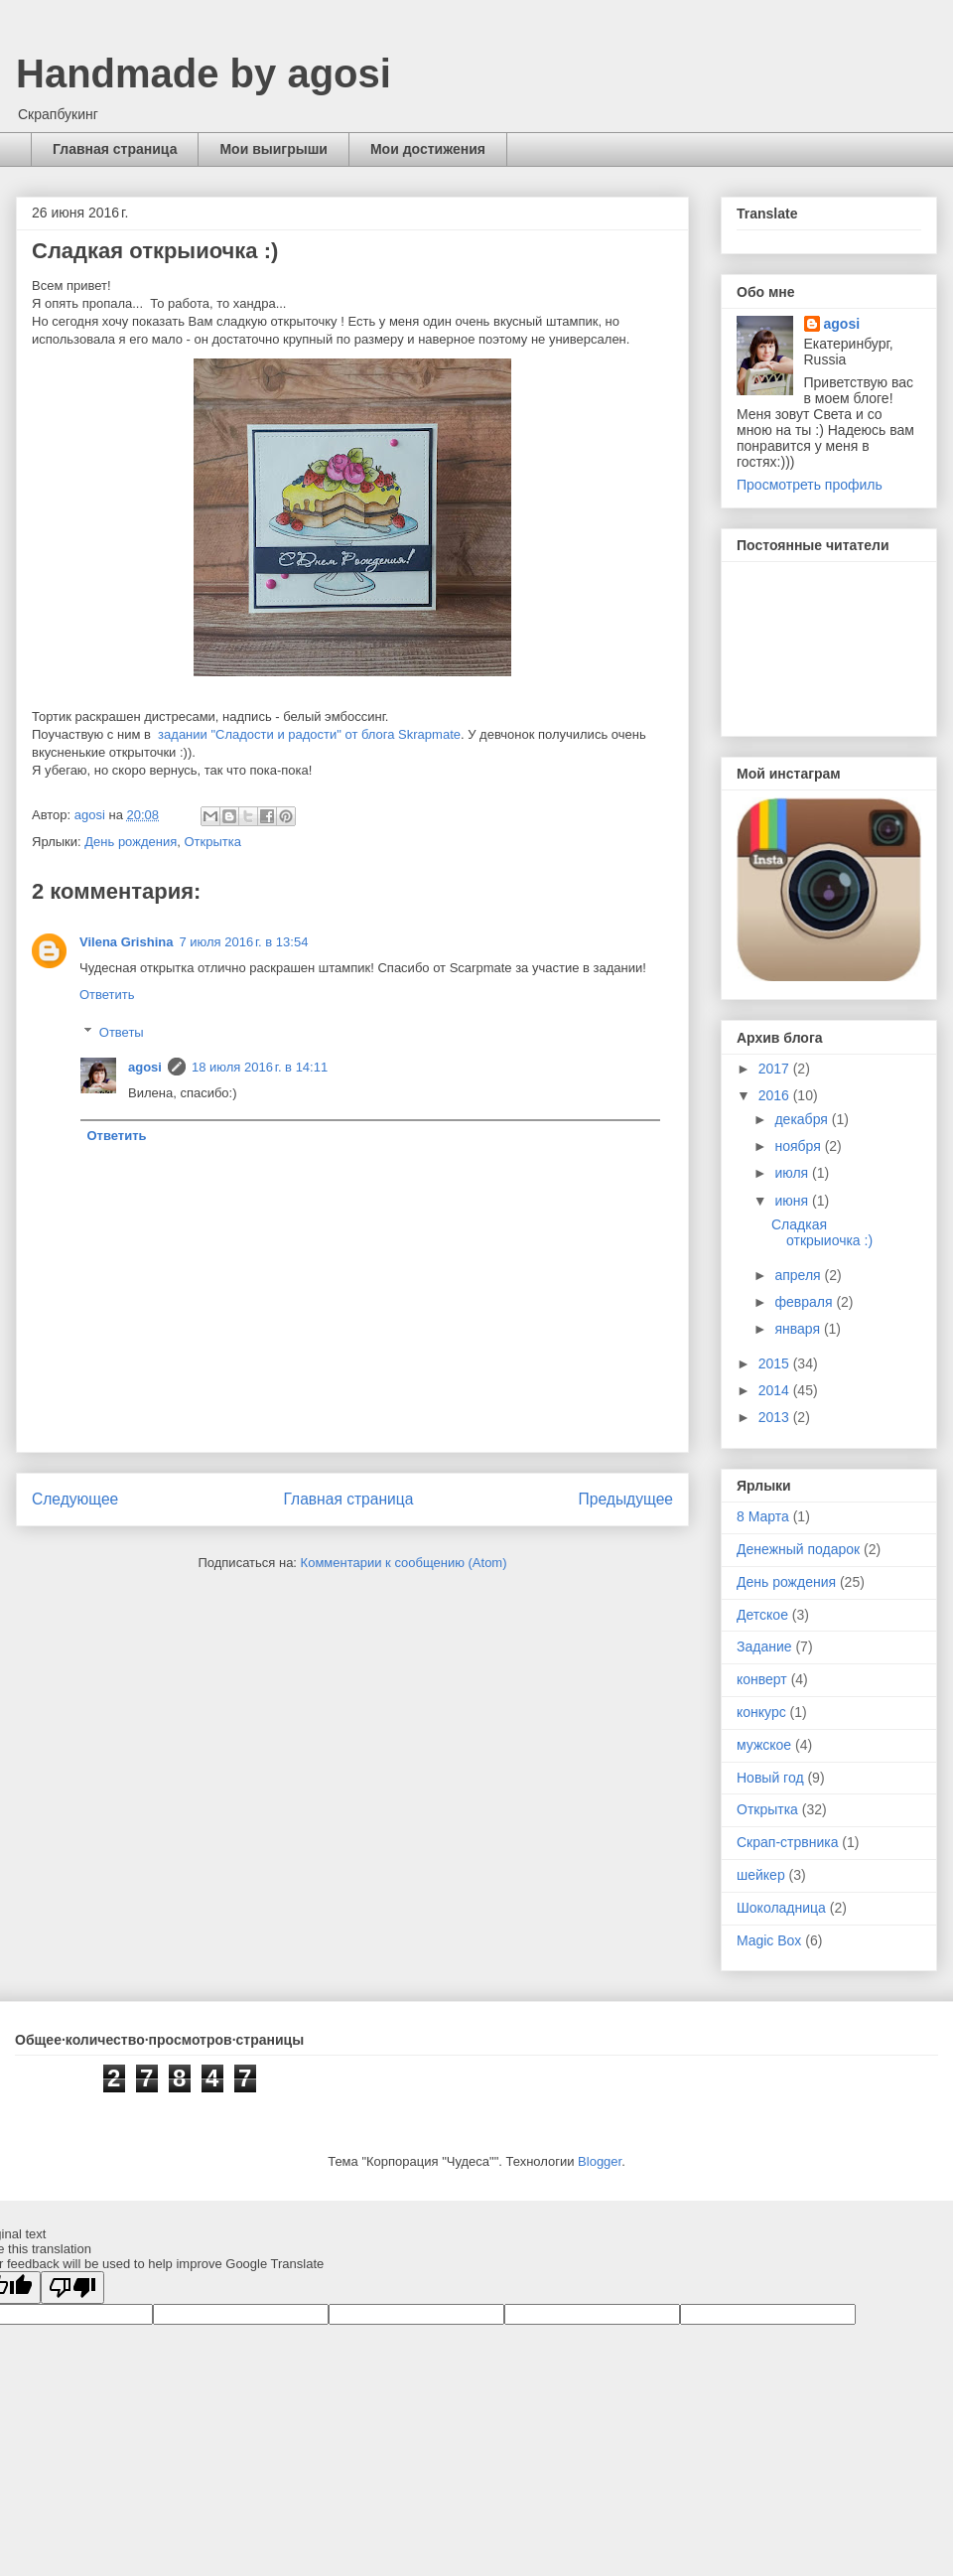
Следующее (75, 1499)
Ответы (121, 1032)
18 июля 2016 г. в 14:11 (260, 1067)
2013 (775, 1417)
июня (793, 1201)
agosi (145, 1067)
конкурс (761, 1712)
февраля (805, 1302)
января (798, 1329)
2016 (775, 1095)
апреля (799, 1275)
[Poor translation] (72, 2287)
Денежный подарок (798, 1549)
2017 (775, 1068)
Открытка (212, 841)
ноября (799, 1146)
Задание (764, 1646)
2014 (775, 1390)
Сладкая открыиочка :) (822, 1232)
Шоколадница (781, 1908)
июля (793, 1173)
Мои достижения (427, 149)
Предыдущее (626, 1499)
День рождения (130, 841)
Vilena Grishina (126, 941)
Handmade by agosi (203, 73)
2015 (775, 1363)
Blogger (599, 2161)
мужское (764, 1745)
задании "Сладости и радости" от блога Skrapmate (308, 734)
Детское (762, 1615)
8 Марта (763, 1516)
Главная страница (115, 149)
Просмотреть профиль (810, 485)
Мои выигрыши (273, 149)
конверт (762, 1679)
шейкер (761, 1875)
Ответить (107, 994)
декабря (802, 1119)
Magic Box (769, 1940)
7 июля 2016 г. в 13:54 (243, 941)
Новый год (770, 1778)
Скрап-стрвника (787, 1842)
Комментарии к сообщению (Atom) (404, 1562)
